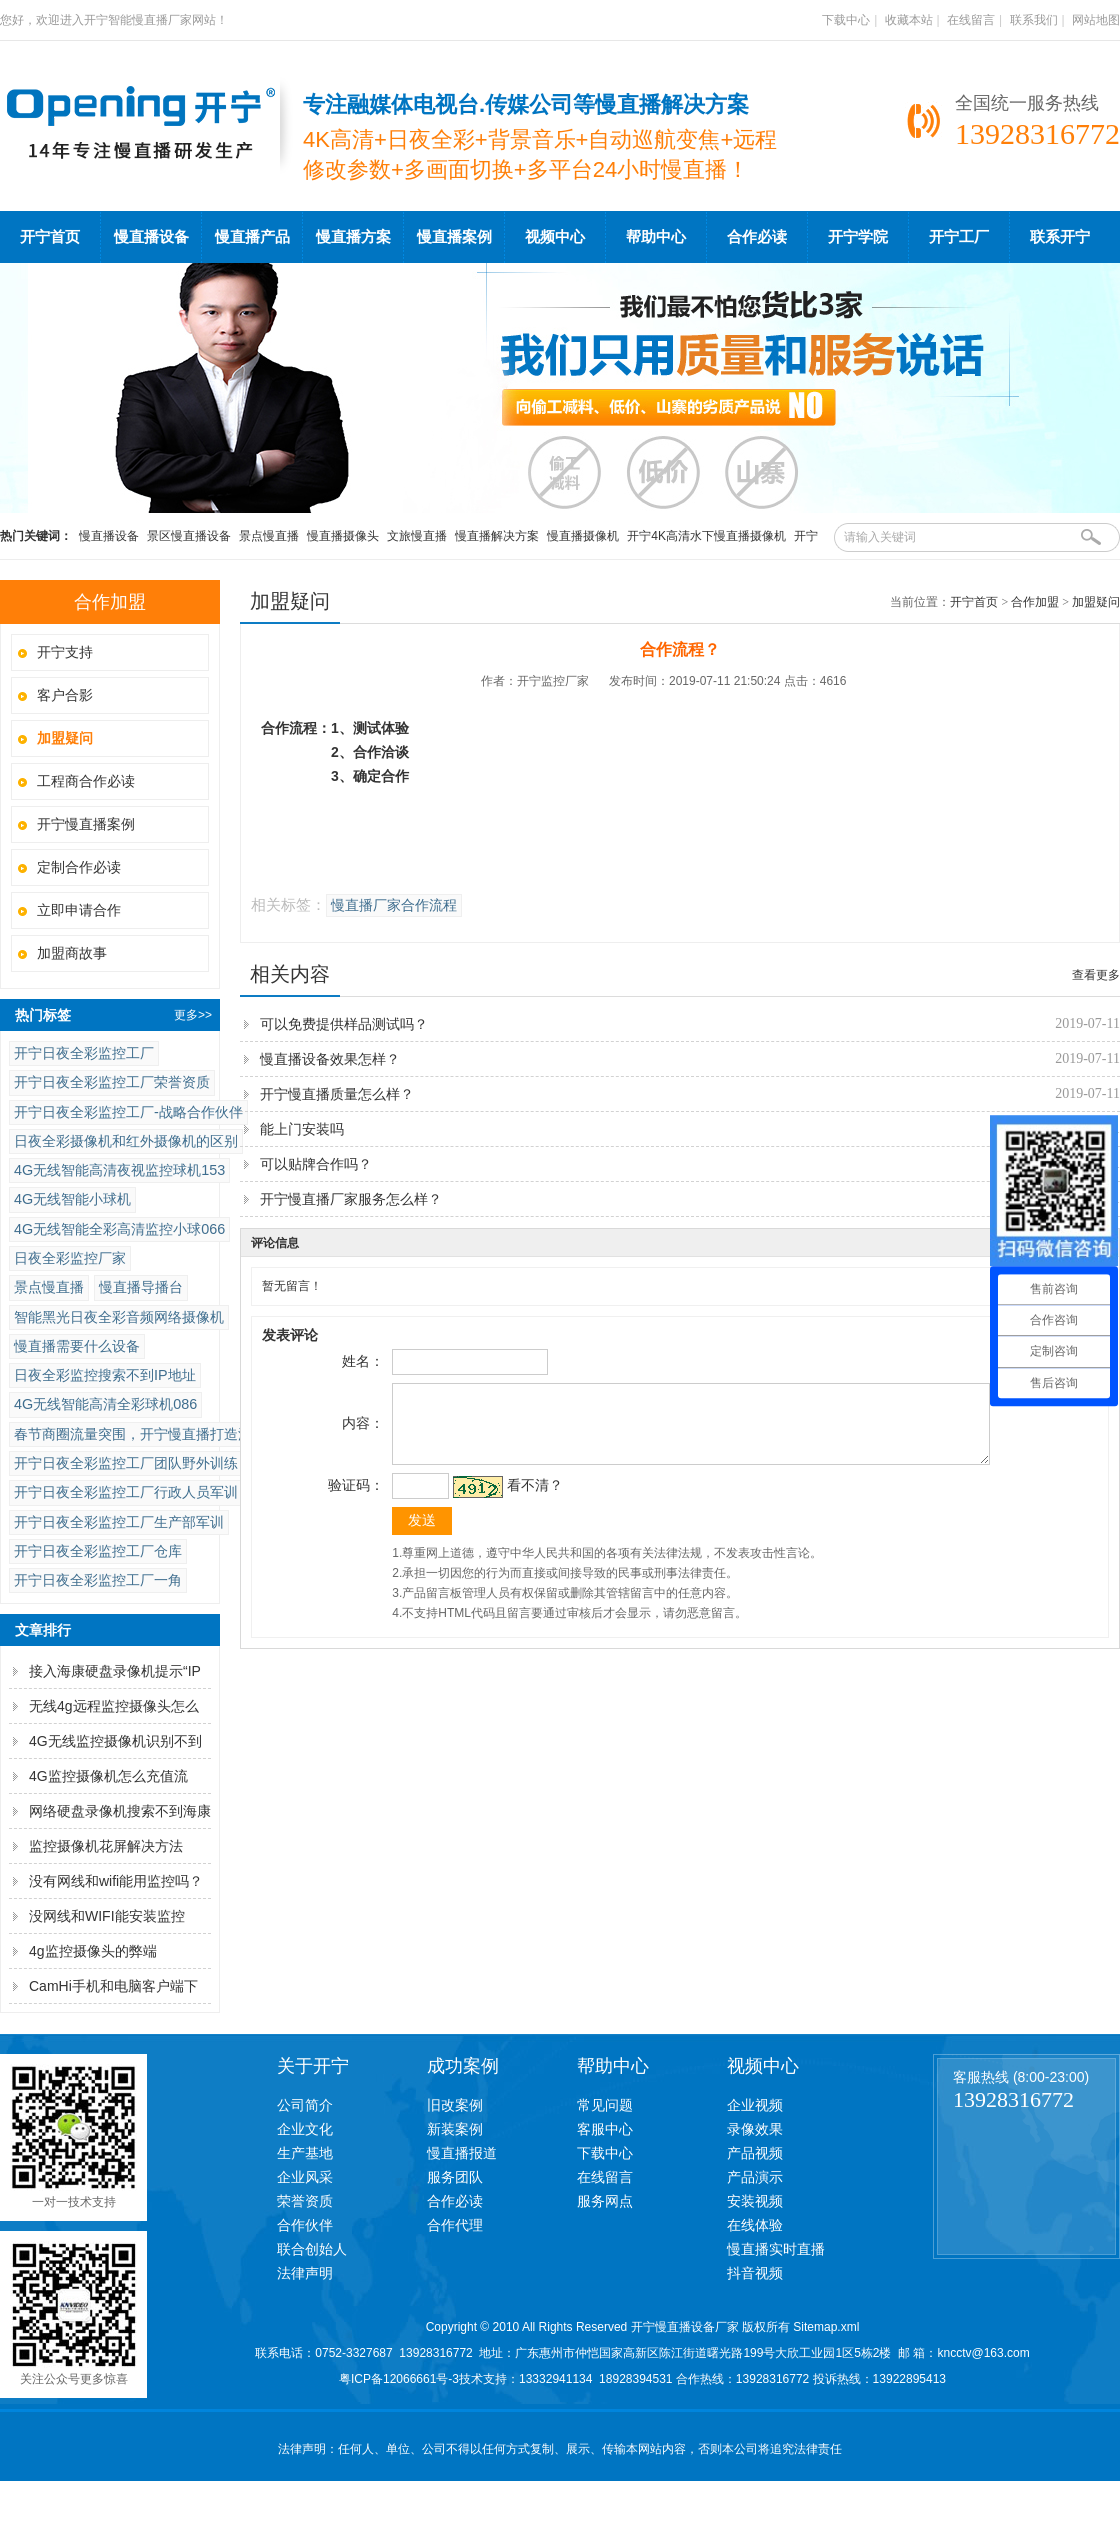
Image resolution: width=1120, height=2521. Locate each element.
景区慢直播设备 (189, 536)
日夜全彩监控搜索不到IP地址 (105, 1375)
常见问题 (605, 2105)
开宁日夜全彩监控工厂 (84, 1053)
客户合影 (65, 695)
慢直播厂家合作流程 (394, 905)
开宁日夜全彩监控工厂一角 (98, 1580)
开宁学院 (858, 237)
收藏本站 (909, 20)
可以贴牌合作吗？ (316, 1164)
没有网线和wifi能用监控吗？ (116, 1881)
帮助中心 (656, 237)
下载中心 (846, 20)
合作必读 (757, 237)
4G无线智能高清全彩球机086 (105, 1404)
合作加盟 (1035, 602)
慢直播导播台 (141, 1287)
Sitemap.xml (826, 2327)
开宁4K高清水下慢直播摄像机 (706, 536)
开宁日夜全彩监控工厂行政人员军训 (126, 1492)
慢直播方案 (353, 237)
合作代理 (455, 2225)
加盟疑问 (1096, 602)
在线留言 (971, 20)
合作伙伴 (305, 2225)
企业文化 (305, 2129)
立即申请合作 (79, 910)
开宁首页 (50, 237)
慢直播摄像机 (583, 536)
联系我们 (1034, 20)
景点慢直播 (269, 536)
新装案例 (455, 2129)
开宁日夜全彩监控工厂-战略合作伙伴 (128, 1112)
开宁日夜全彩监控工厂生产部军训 (119, 1522)
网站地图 (1096, 20)
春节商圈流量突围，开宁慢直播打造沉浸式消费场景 (175, 1434)
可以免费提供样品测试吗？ (344, 1024)
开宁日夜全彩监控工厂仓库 (98, 1551)
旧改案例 (455, 2105)
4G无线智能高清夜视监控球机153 (119, 1170)
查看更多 (1096, 975)
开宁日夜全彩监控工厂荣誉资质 (112, 1082)
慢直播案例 (454, 237)
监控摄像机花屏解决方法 (106, 1846)
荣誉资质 (305, 2201)
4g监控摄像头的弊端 (93, 1951)
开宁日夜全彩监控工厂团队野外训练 (126, 1463)
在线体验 (755, 2225)
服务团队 (455, 2177)
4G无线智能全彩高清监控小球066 (119, 1229)
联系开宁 (1060, 237)
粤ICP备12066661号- (395, 2379)
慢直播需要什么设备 (77, 1346)
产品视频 (755, 2153)
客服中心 (605, 2129)
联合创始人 (312, 2249)
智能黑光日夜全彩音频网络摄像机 (119, 1317)
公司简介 (305, 2105)
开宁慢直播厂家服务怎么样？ (351, 1199)
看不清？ (532, 1500)
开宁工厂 (959, 237)
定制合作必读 (79, 867)
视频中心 (555, 237)
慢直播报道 (462, 2153)
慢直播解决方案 (497, 536)
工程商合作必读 (86, 781)
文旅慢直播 (417, 536)
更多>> (193, 1015)
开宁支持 (65, 652)
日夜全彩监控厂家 (70, 1258)
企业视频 (755, 2105)
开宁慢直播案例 (86, 824)
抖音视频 (755, 2273)
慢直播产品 (252, 237)
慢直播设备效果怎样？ (330, 1059)
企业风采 (305, 2177)
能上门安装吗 (302, 1129)
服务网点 (605, 2201)
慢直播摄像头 (343, 536)
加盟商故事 (72, 953)
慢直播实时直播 (776, 2249)
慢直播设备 (151, 237)
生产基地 (305, 2153)
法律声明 (305, 2273)
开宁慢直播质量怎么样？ (337, 1094)
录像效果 (755, 2129)
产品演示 (755, 2177)
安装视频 (755, 2201)
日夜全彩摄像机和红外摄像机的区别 (126, 1141)
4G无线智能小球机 (72, 1199)
